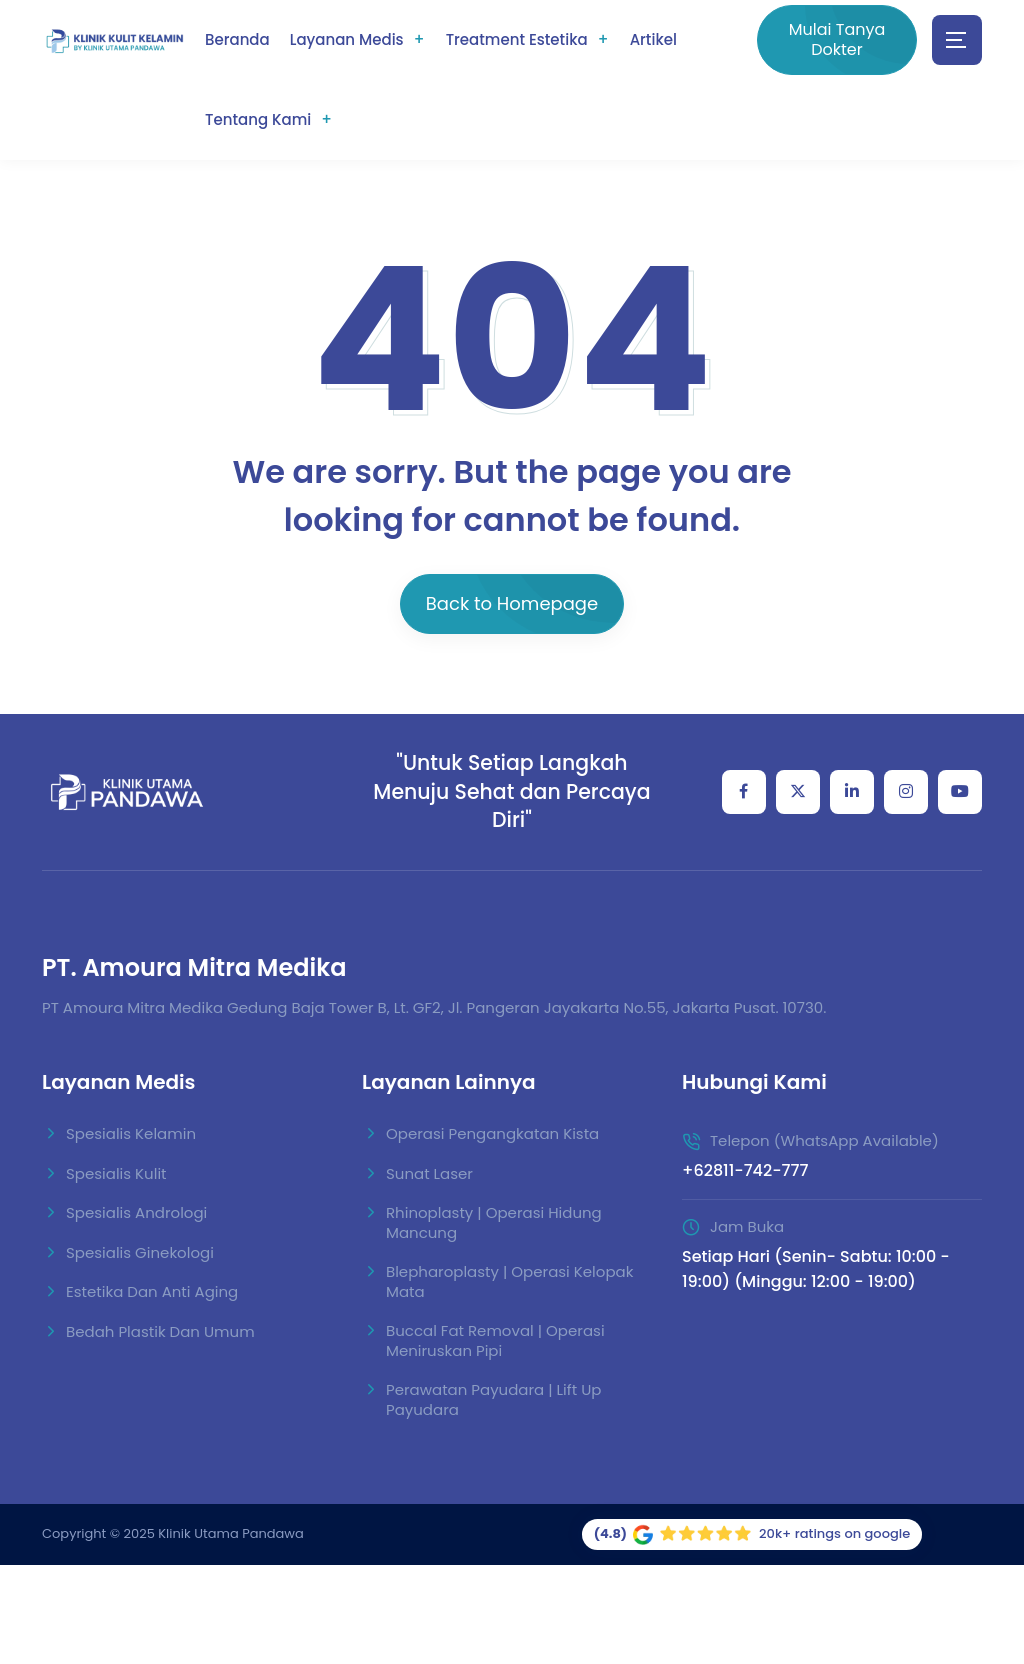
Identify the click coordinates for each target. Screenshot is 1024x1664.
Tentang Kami (258, 119)
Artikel (653, 39)
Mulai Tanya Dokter (837, 39)
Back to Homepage (512, 603)
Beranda (237, 39)
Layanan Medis (347, 39)
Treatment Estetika (517, 39)
